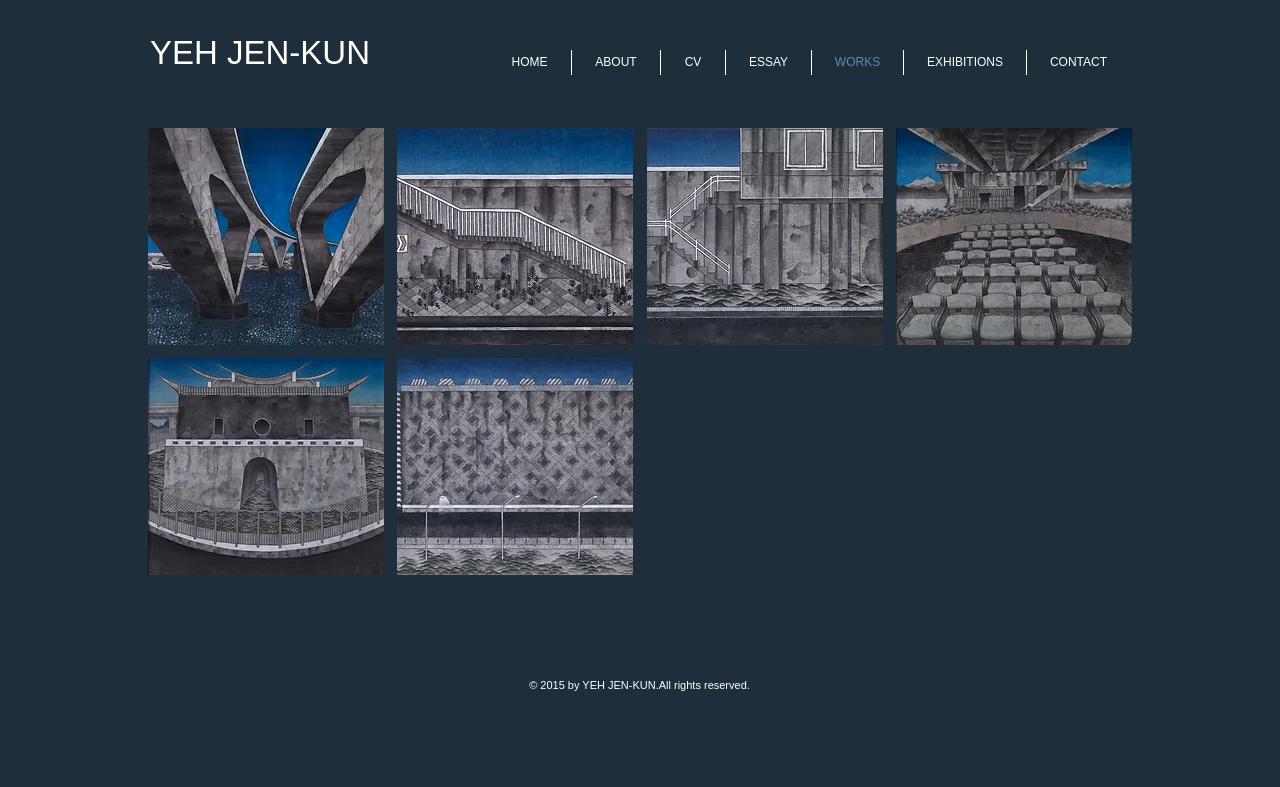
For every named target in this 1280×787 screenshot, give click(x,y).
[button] (266, 236)
